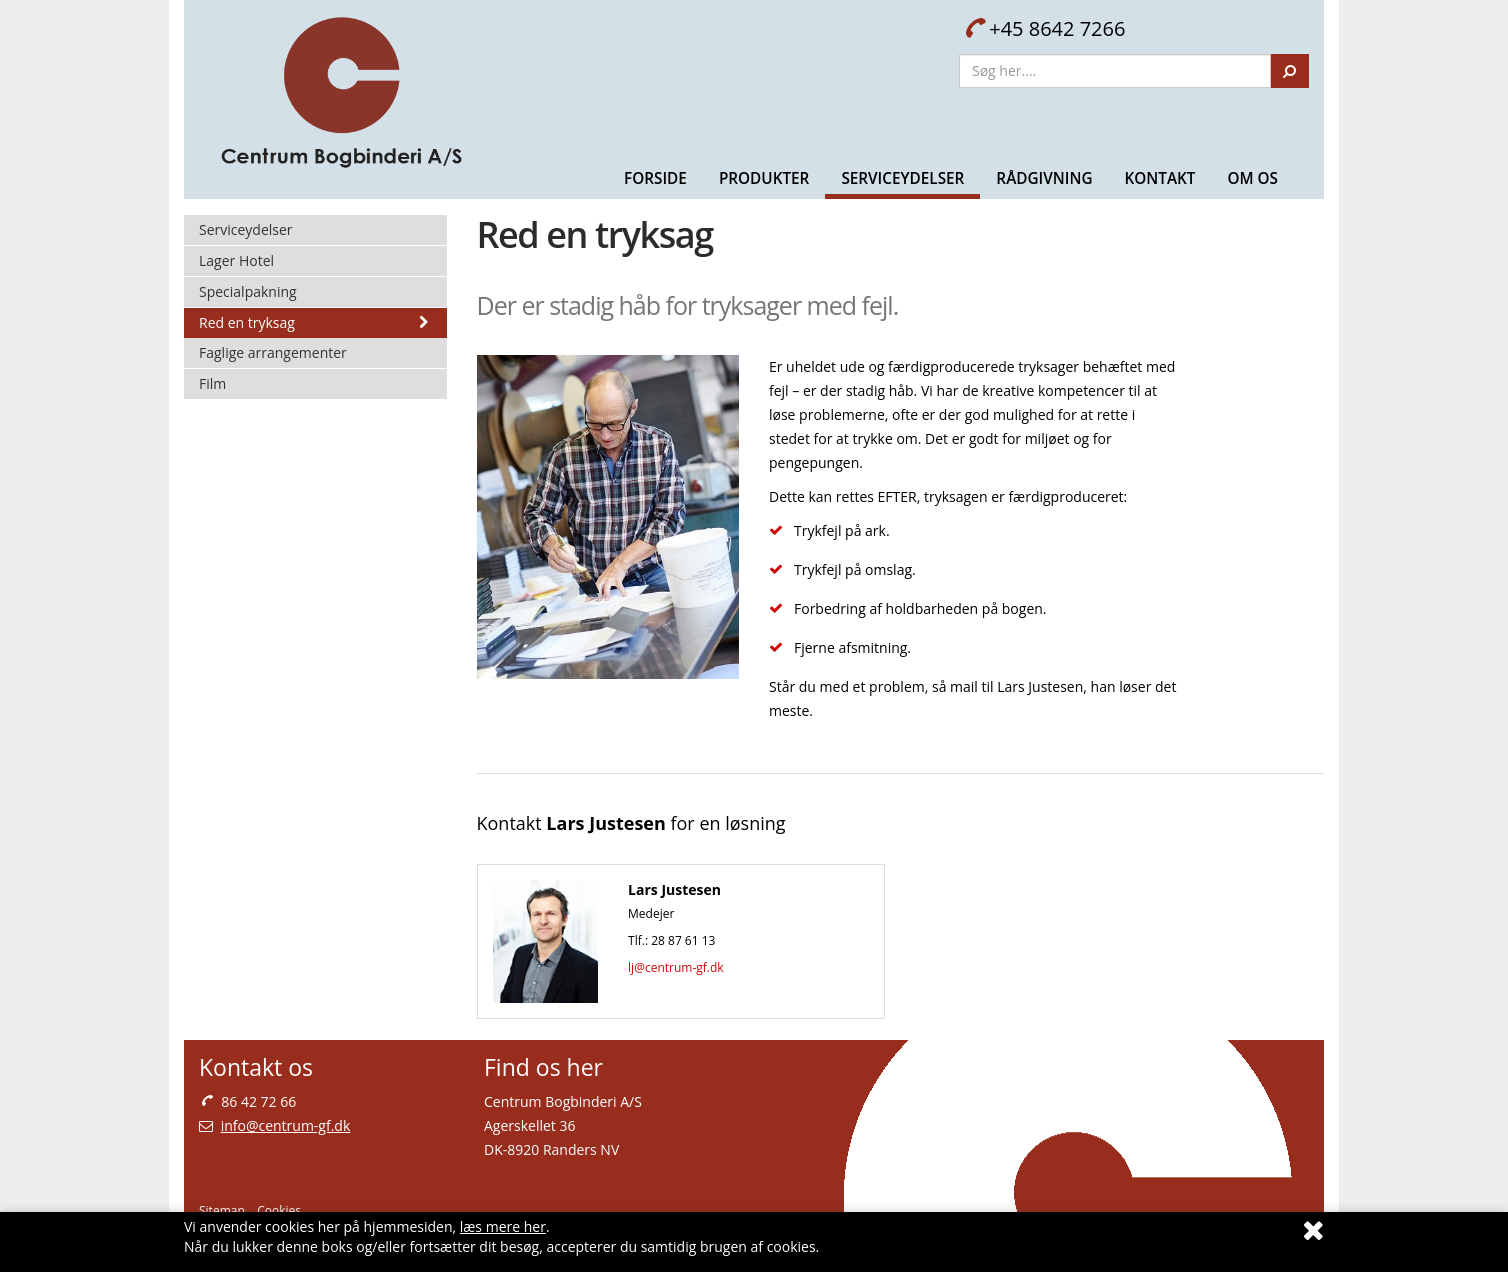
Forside (655, 178)
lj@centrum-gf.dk (676, 967)
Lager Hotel (236, 260)
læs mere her (503, 1226)
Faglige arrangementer (273, 352)
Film (212, 383)
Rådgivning (1044, 178)
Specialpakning (248, 291)
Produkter (764, 178)
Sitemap (222, 1210)
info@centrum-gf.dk (286, 1125)
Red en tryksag (315, 322)
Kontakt (1159, 178)
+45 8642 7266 (1044, 28)
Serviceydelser (902, 178)
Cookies (279, 1210)
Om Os (1252, 178)
